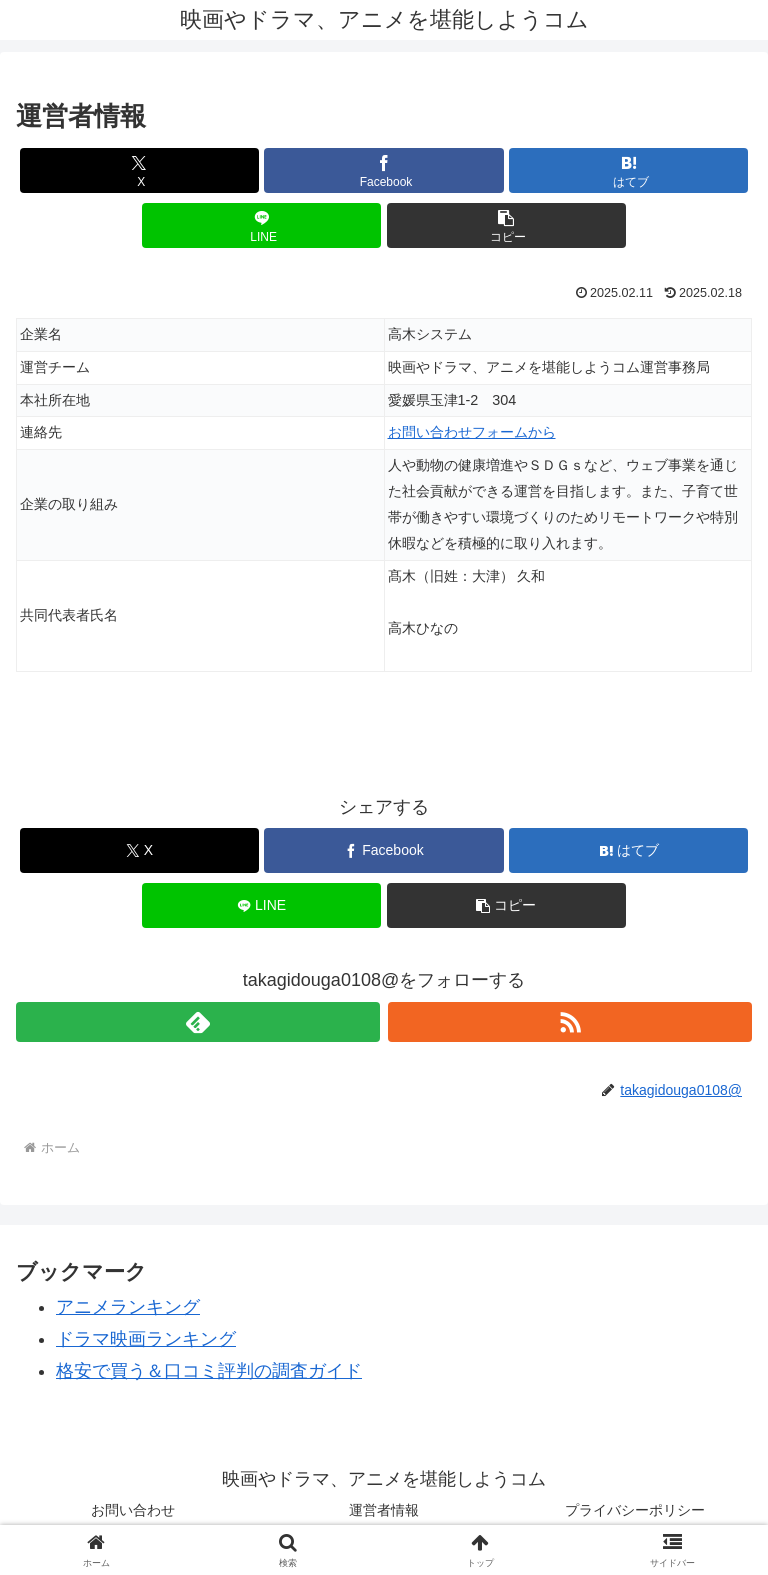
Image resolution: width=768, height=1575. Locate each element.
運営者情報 (384, 1510)
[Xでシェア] (139, 170)
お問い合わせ (133, 1510)
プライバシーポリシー (635, 1510)
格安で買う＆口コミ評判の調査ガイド (209, 1371)
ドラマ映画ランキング (146, 1339)
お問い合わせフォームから (472, 432)
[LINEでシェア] (261, 225)
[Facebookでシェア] (383, 170)
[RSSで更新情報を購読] (570, 1022)
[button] (506, 225)
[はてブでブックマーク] (628, 170)
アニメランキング (128, 1307)
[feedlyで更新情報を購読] (198, 1022)
